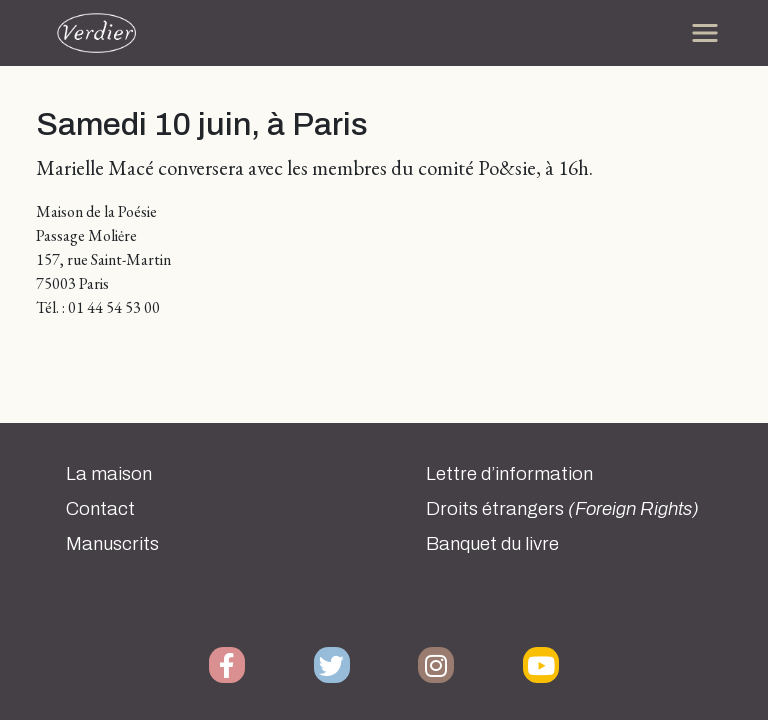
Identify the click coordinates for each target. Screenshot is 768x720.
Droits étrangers (562, 509)
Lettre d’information (509, 474)
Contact (100, 509)
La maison (109, 474)
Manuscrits (112, 544)
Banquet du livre (492, 544)
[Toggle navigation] (705, 33)
